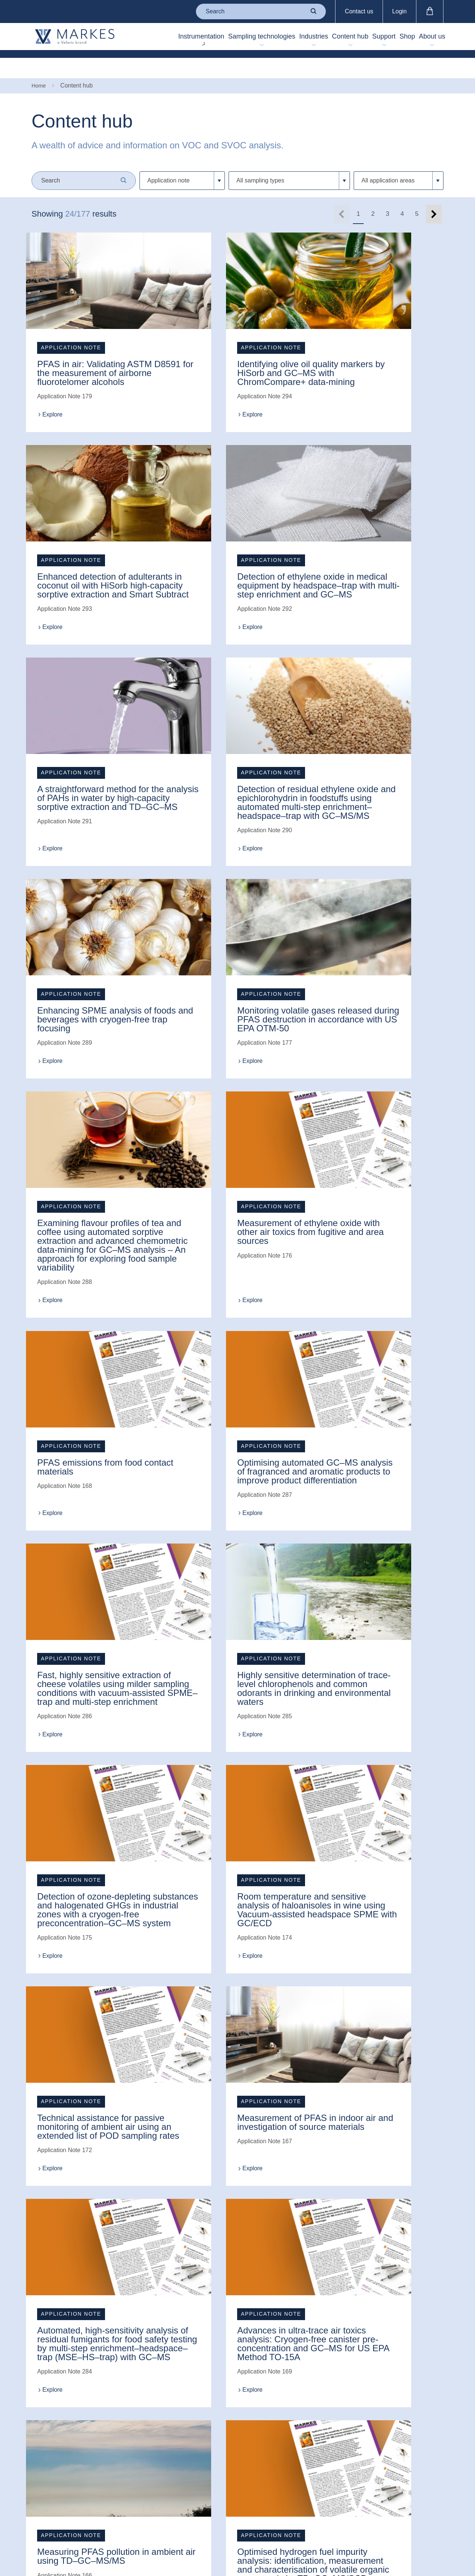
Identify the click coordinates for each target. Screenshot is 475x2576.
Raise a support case (119, 2389)
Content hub (311, 40)
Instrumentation (142, 40)
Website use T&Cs (181, 2405)
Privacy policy (183, 2435)
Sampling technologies (198, 40)
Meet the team (50, 2404)
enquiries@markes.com (293, 2385)
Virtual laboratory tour (120, 2411)
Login (399, 11)
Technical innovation (45, 2459)
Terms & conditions (178, 2383)
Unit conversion (118, 2453)
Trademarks (181, 2422)
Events (41, 2430)
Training (108, 2441)
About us (425, 40)
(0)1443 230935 (312, 2359)
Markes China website (50, 2502)
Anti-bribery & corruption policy (187, 2473)
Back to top (291, 2460)
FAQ (104, 2428)
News (39, 2417)
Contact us (359, 11)
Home (40, 66)
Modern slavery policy (185, 2452)
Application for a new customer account (119, 2487)
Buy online (112, 2466)
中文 (272, 2430)
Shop (394, 40)
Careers (42, 2442)
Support (359, 40)
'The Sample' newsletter (49, 2480)
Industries (270, 40)
